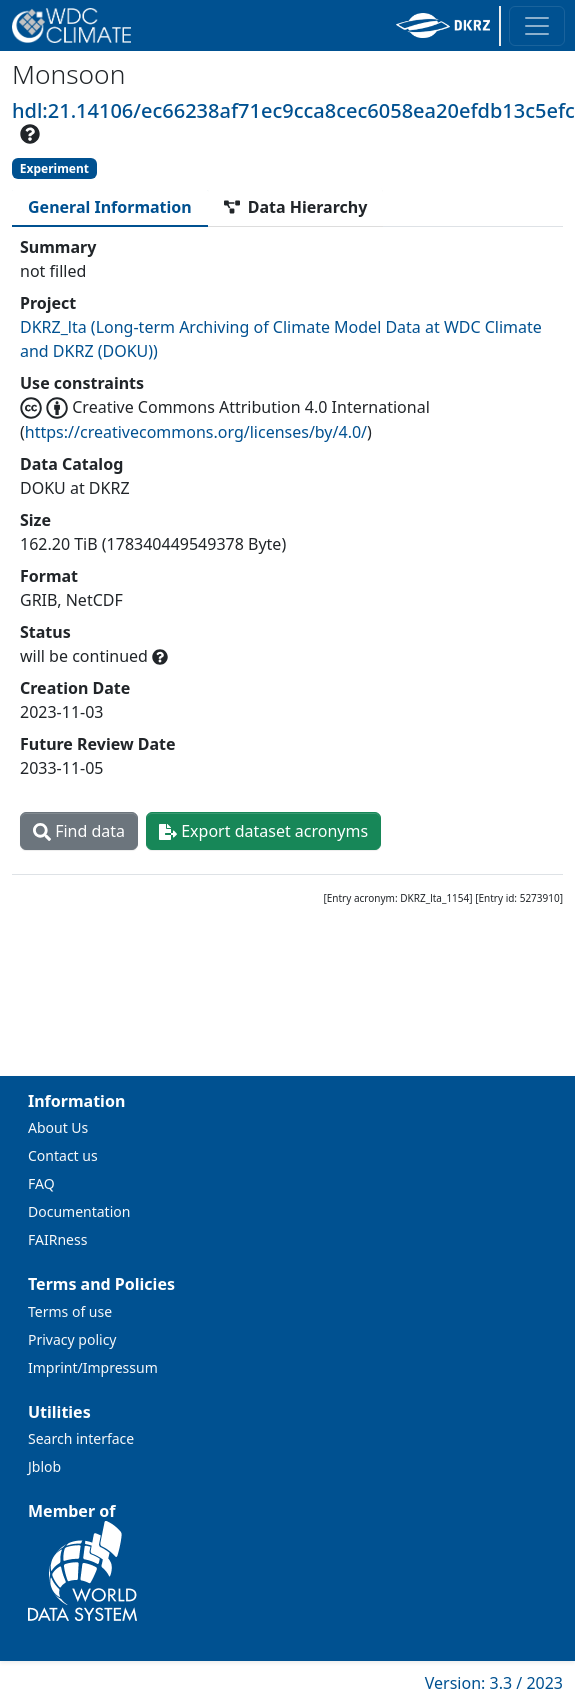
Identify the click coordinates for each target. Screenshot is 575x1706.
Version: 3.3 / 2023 (494, 1683)
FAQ (41, 1183)
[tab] (110, 207)
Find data (79, 831)
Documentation (79, 1211)
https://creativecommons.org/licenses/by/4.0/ (196, 432)
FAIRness (57, 1239)
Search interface (81, 1438)
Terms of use (70, 1311)
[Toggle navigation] (537, 26)
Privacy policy (72, 1339)
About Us (58, 1127)
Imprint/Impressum (93, 1367)
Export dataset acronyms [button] (263, 831)
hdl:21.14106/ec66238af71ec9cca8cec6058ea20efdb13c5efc (293, 110)
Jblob (44, 1466)
